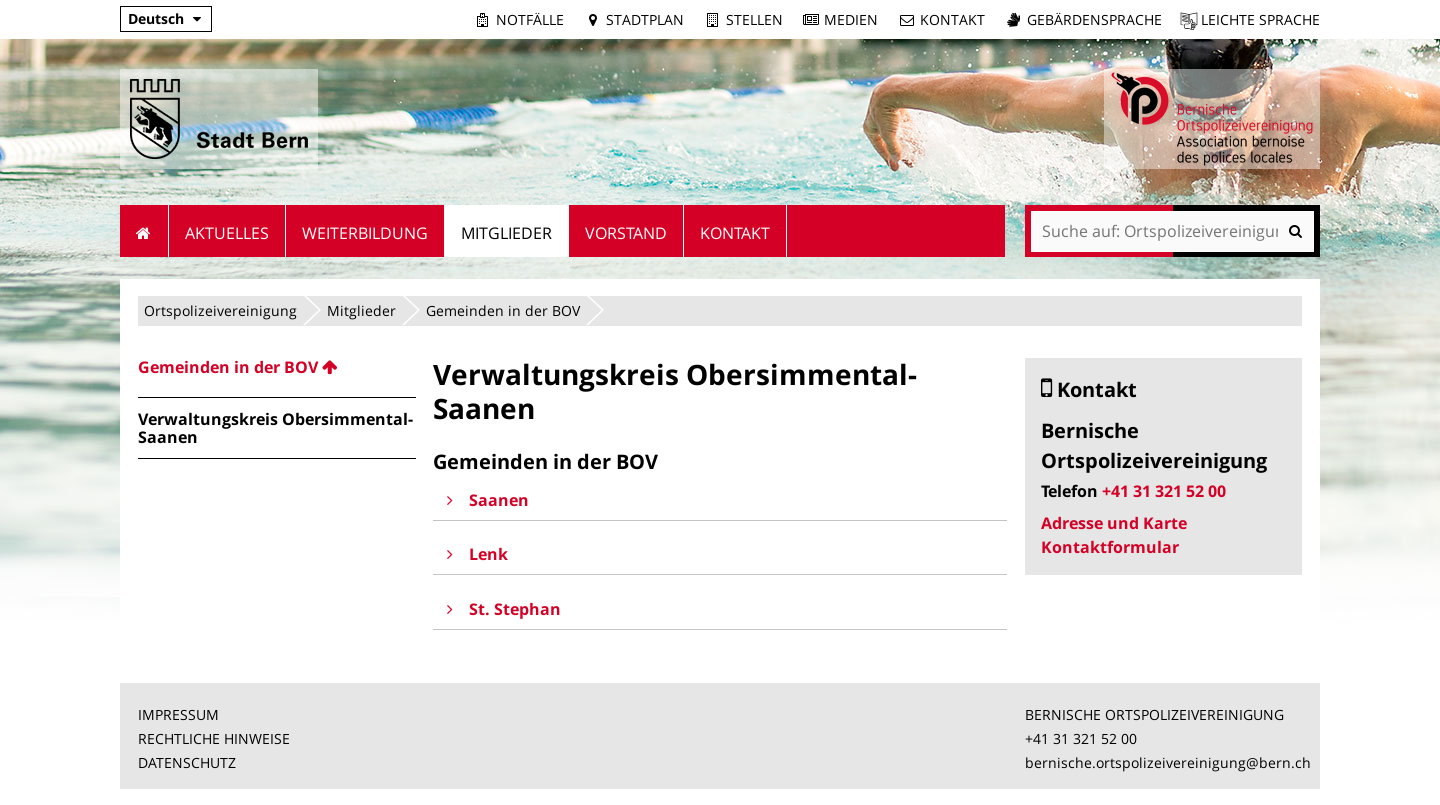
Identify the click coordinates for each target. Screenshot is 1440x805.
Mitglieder (361, 310)
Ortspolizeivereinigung (220, 310)
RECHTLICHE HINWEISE (214, 738)
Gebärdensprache (1094, 19)
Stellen (754, 19)
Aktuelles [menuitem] (227, 233)
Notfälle (530, 19)
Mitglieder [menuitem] (506, 233)
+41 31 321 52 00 (1164, 491)
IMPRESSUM (178, 714)
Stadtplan (645, 19)
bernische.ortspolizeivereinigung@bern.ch (1168, 762)
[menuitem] (277, 367)
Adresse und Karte (1114, 523)
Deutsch (156, 18)
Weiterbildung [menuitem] (365, 233)
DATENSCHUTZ (187, 762)
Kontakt (952, 19)
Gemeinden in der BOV (503, 310)
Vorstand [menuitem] (626, 233)
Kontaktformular (1110, 547)
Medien (851, 19)
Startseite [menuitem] (144, 231)
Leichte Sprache (1260, 19)
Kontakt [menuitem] (735, 233)
